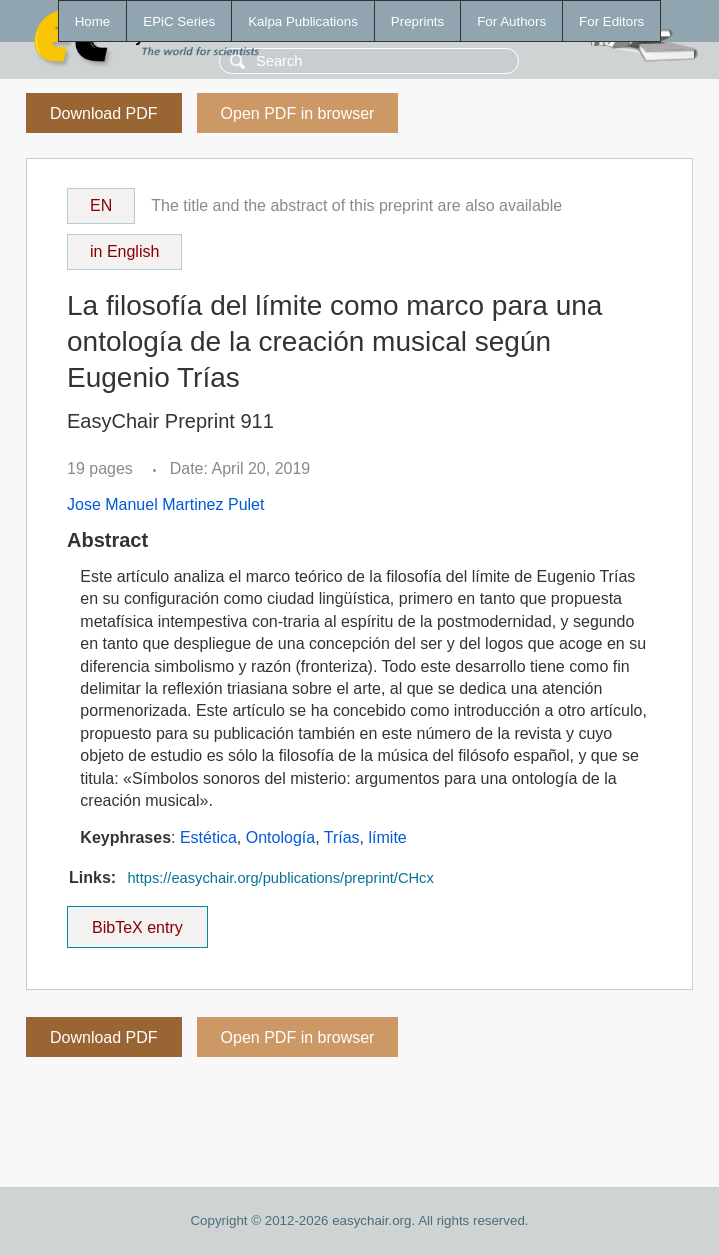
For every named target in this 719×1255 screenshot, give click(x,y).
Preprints (417, 21)
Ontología (280, 837)
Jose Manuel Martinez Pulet (165, 504)
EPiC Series (179, 21)
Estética (208, 837)
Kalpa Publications (303, 21)
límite (388, 837)
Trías (342, 837)
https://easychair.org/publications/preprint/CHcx (280, 878)
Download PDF (104, 113)
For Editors (611, 21)
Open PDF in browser (298, 113)
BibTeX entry (137, 921)
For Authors (511, 21)
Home (93, 21)
